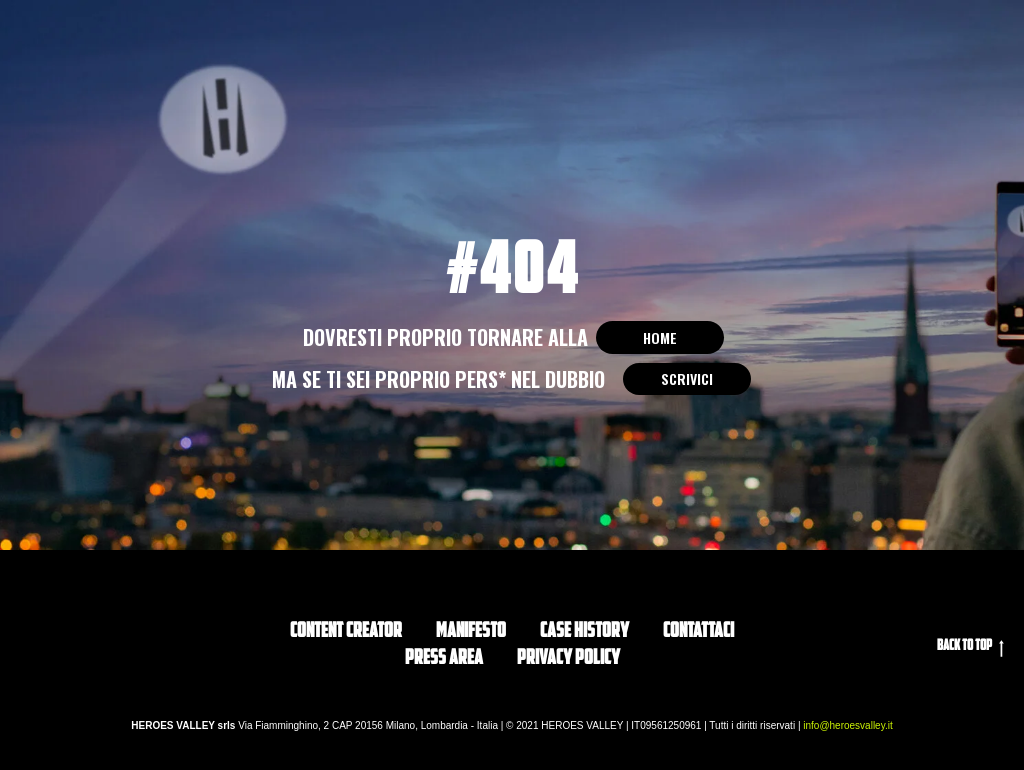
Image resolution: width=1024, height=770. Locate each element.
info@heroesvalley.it (847, 725)
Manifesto (471, 632)
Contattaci (698, 632)
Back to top (970, 648)
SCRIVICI (687, 378)
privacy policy (568, 659)
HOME (660, 337)
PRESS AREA (444, 659)
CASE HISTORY (584, 632)
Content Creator (346, 632)
